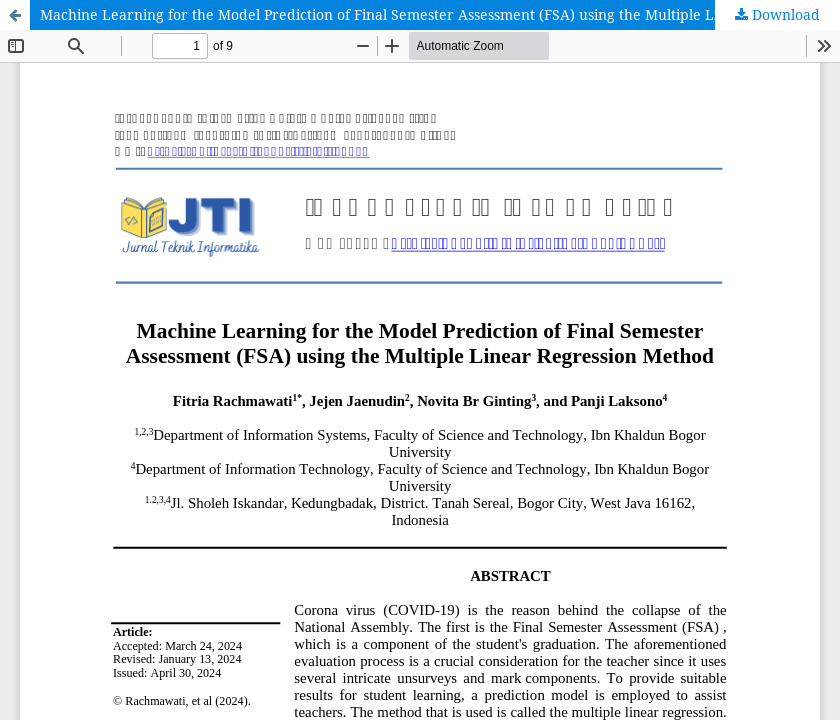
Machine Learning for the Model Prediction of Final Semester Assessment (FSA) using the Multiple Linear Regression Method (440, 14)
